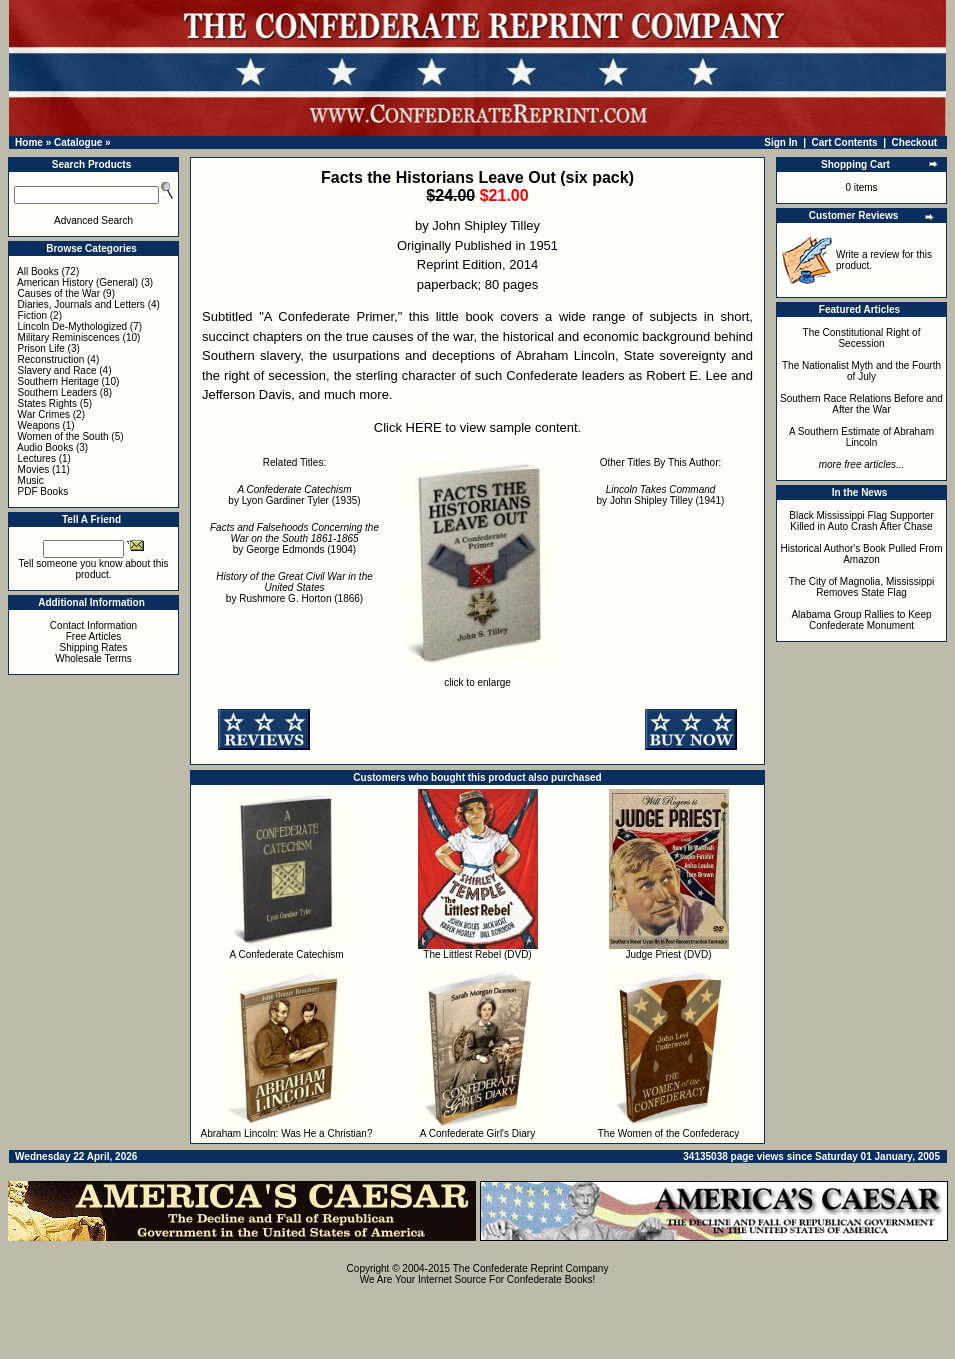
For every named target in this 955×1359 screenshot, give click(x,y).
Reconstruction (51, 359)
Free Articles (94, 636)
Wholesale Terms (93, 658)
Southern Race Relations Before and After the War (861, 404)
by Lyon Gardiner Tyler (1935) (294, 495)
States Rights (47, 403)
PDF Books (43, 491)
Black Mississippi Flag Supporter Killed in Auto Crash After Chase (861, 521)
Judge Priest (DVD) (668, 954)
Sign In (780, 142)
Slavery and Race (57, 370)
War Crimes (44, 414)
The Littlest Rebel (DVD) (477, 954)
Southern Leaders (58, 392)
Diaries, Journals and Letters (81, 304)
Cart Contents (845, 142)
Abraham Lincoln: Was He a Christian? (287, 1133)
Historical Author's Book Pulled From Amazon (862, 554)
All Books (38, 271)
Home (29, 142)
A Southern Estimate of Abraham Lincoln (861, 437)
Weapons (39, 425)
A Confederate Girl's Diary (477, 1133)
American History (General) (77, 282)
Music (31, 480)
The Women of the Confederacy (669, 1133)
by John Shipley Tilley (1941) (661, 495)
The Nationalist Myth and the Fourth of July (861, 371)
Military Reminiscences (69, 337)
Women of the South (63, 436)
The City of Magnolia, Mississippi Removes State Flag (862, 587)
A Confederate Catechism (287, 954)
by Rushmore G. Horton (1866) (294, 587)
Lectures (37, 458)
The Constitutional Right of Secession (862, 338)
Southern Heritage (58, 381)
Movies (34, 469)
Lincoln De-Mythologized (73, 326)
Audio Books (45, 447)
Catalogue (78, 142)
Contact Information (93, 625)
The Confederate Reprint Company (531, 1268)
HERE (424, 427)
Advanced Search (93, 220)
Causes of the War (59, 293)
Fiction (32, 315)
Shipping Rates (94, 647)
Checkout (915, 142)
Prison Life (41, 348)
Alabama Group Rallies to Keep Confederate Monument (861, 620)
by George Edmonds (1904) (294, 538)
